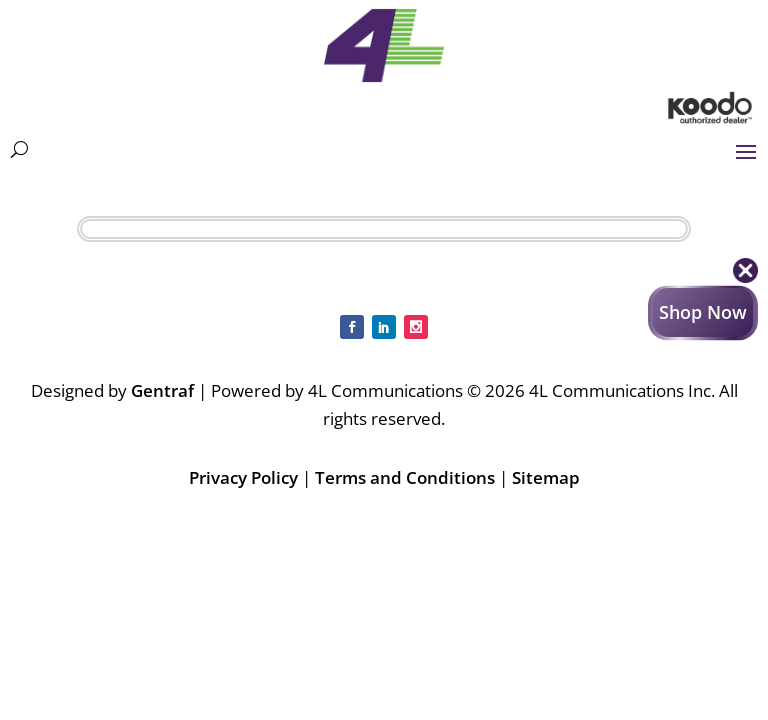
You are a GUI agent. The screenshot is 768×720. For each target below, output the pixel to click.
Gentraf (162, 390)
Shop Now (703, 312)
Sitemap (546, 477)
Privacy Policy (243, 477)
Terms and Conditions (405, 477)
